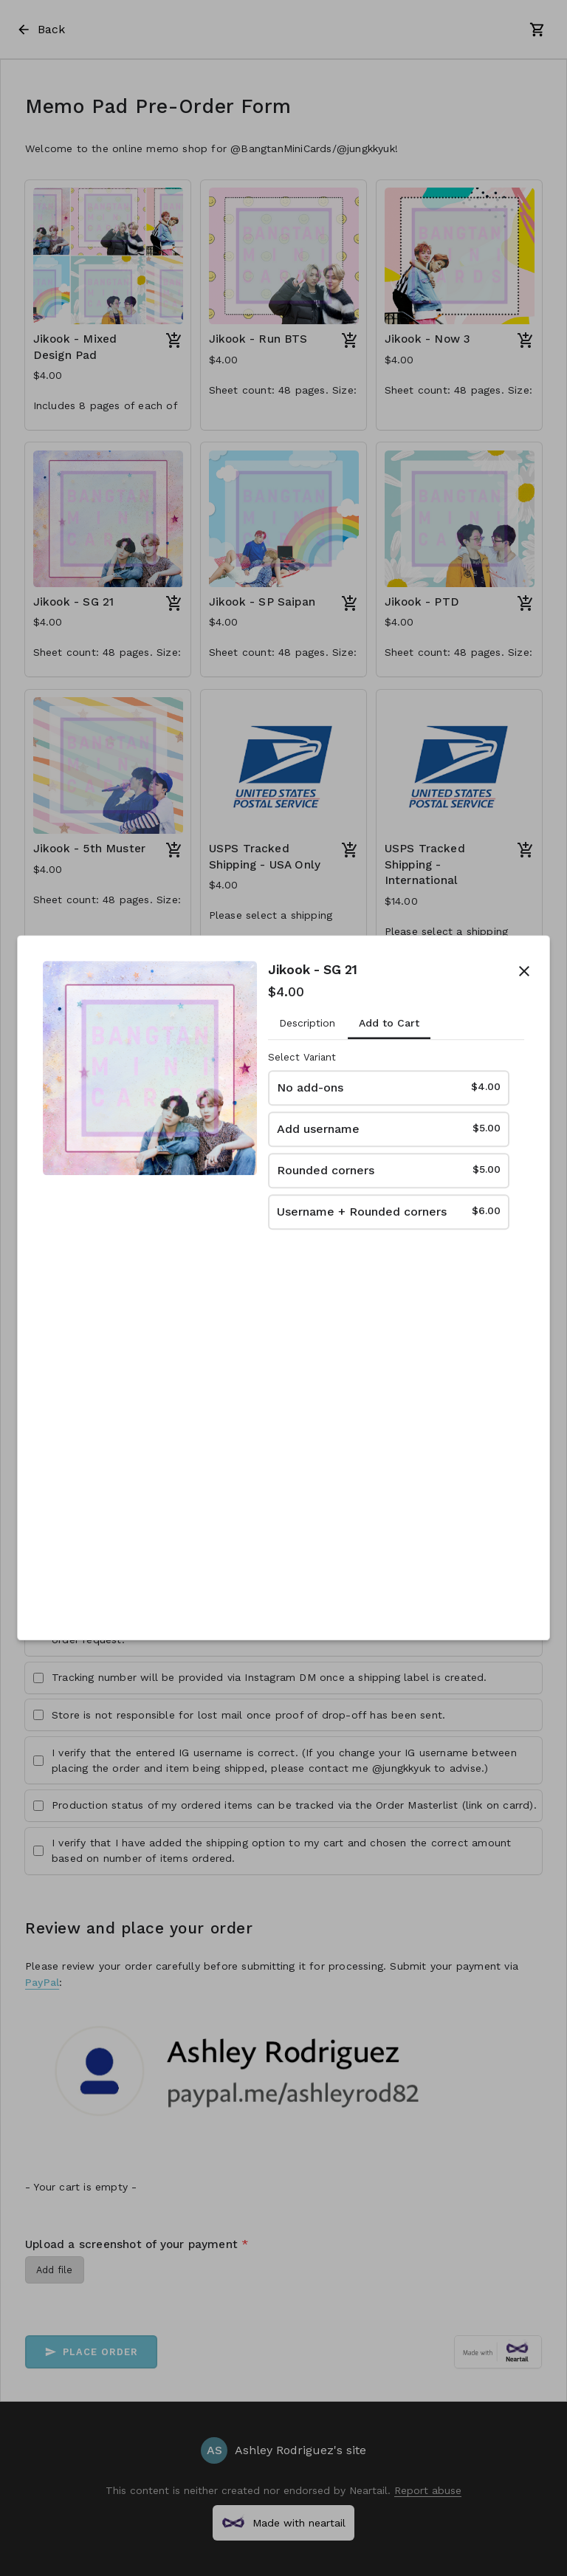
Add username (389, 1128)
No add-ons (389, 1087)
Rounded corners (389, 1169)
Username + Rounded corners (389, 1211)
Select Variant (302, 1057)
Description (307, 1023)
